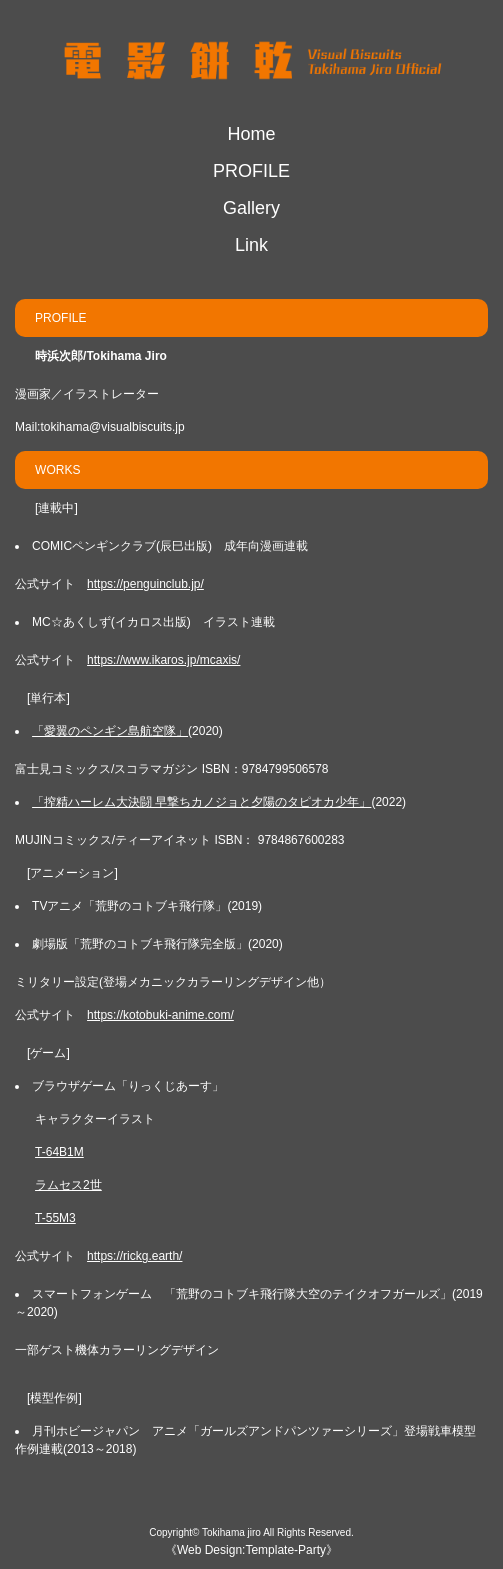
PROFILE (251, 171)
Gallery (251, 208)
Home (251, 134)
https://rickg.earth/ (134, 1256)
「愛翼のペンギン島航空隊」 (110, 731)
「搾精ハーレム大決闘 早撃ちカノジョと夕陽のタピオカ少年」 (201, 802)
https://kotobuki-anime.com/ (160, 1015)
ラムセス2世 (68, 1185)
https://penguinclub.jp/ (145, 584)
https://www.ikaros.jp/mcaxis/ (163, 660)
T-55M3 (55, 1218)
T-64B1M (59, 1152)
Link (251, 245)
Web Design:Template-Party (251, 1550)
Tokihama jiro (231, 1532)
